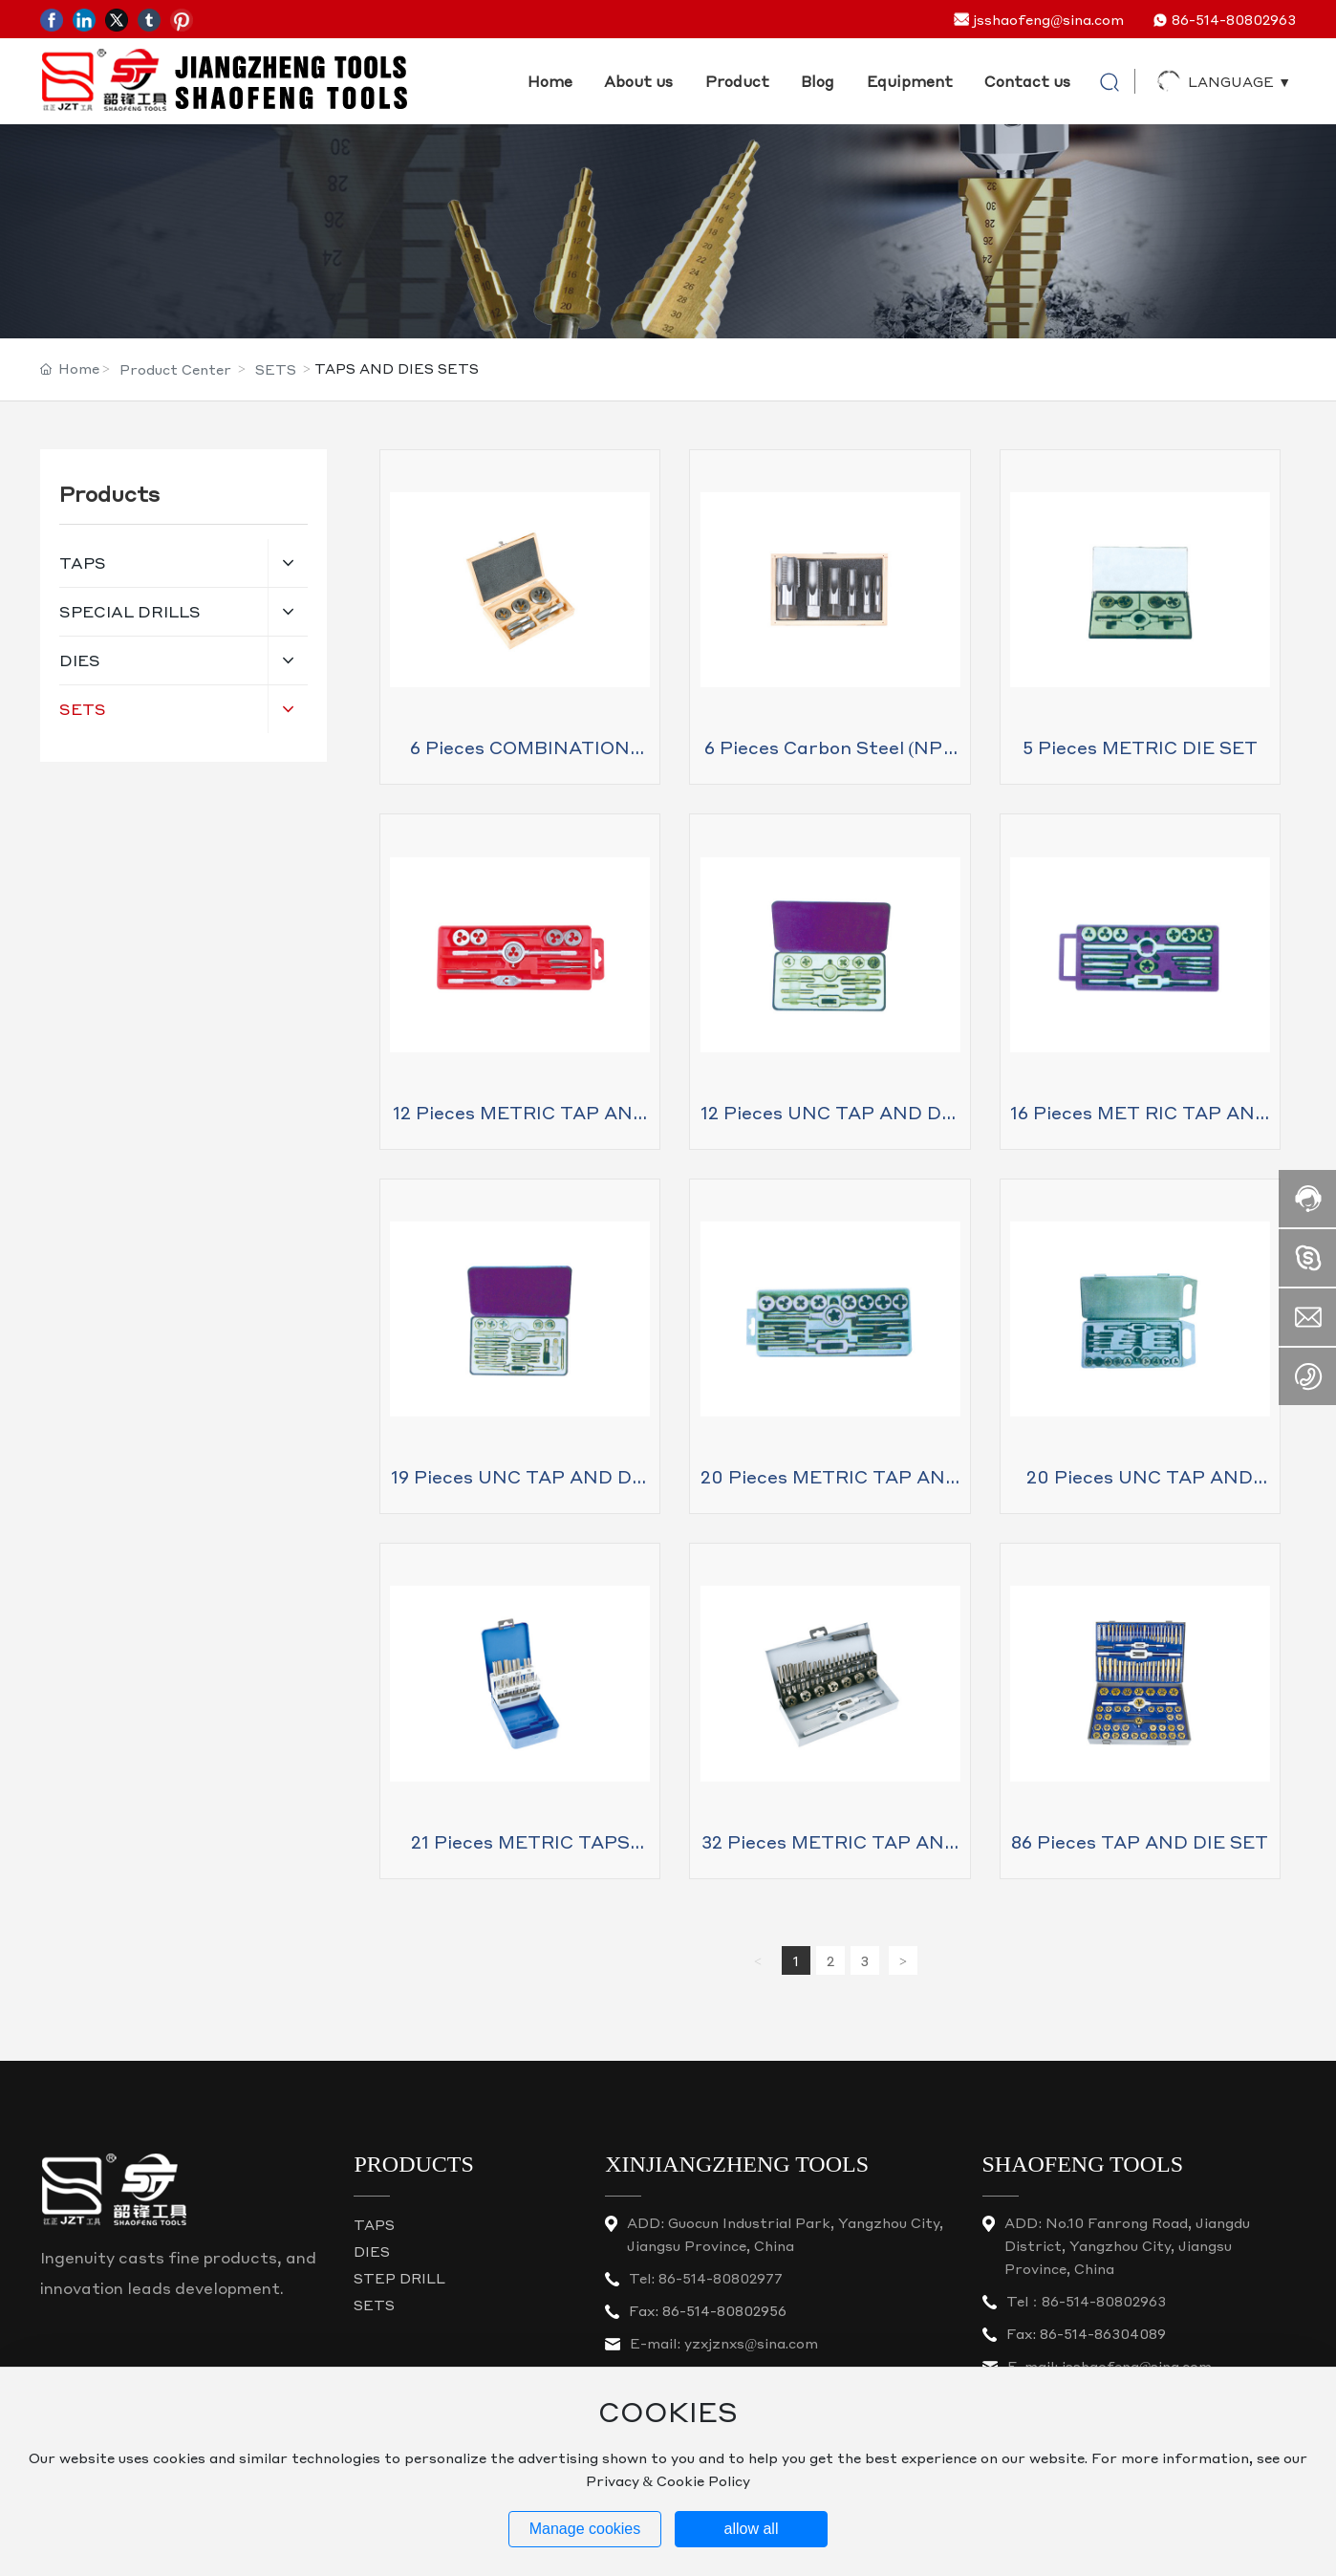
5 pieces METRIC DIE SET (1140, 747)
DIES (372, 2251)
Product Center (175, 369)
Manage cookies (585, 2529)
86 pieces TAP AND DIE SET (1139, 1841)
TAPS (374, 2224)
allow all (751, 2529)
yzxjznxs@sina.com (751, 2342)
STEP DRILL (399, 2277)
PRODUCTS (413, 2164)
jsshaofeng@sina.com (1048, 19)
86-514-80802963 (1234, 19)
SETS (275, 369)
